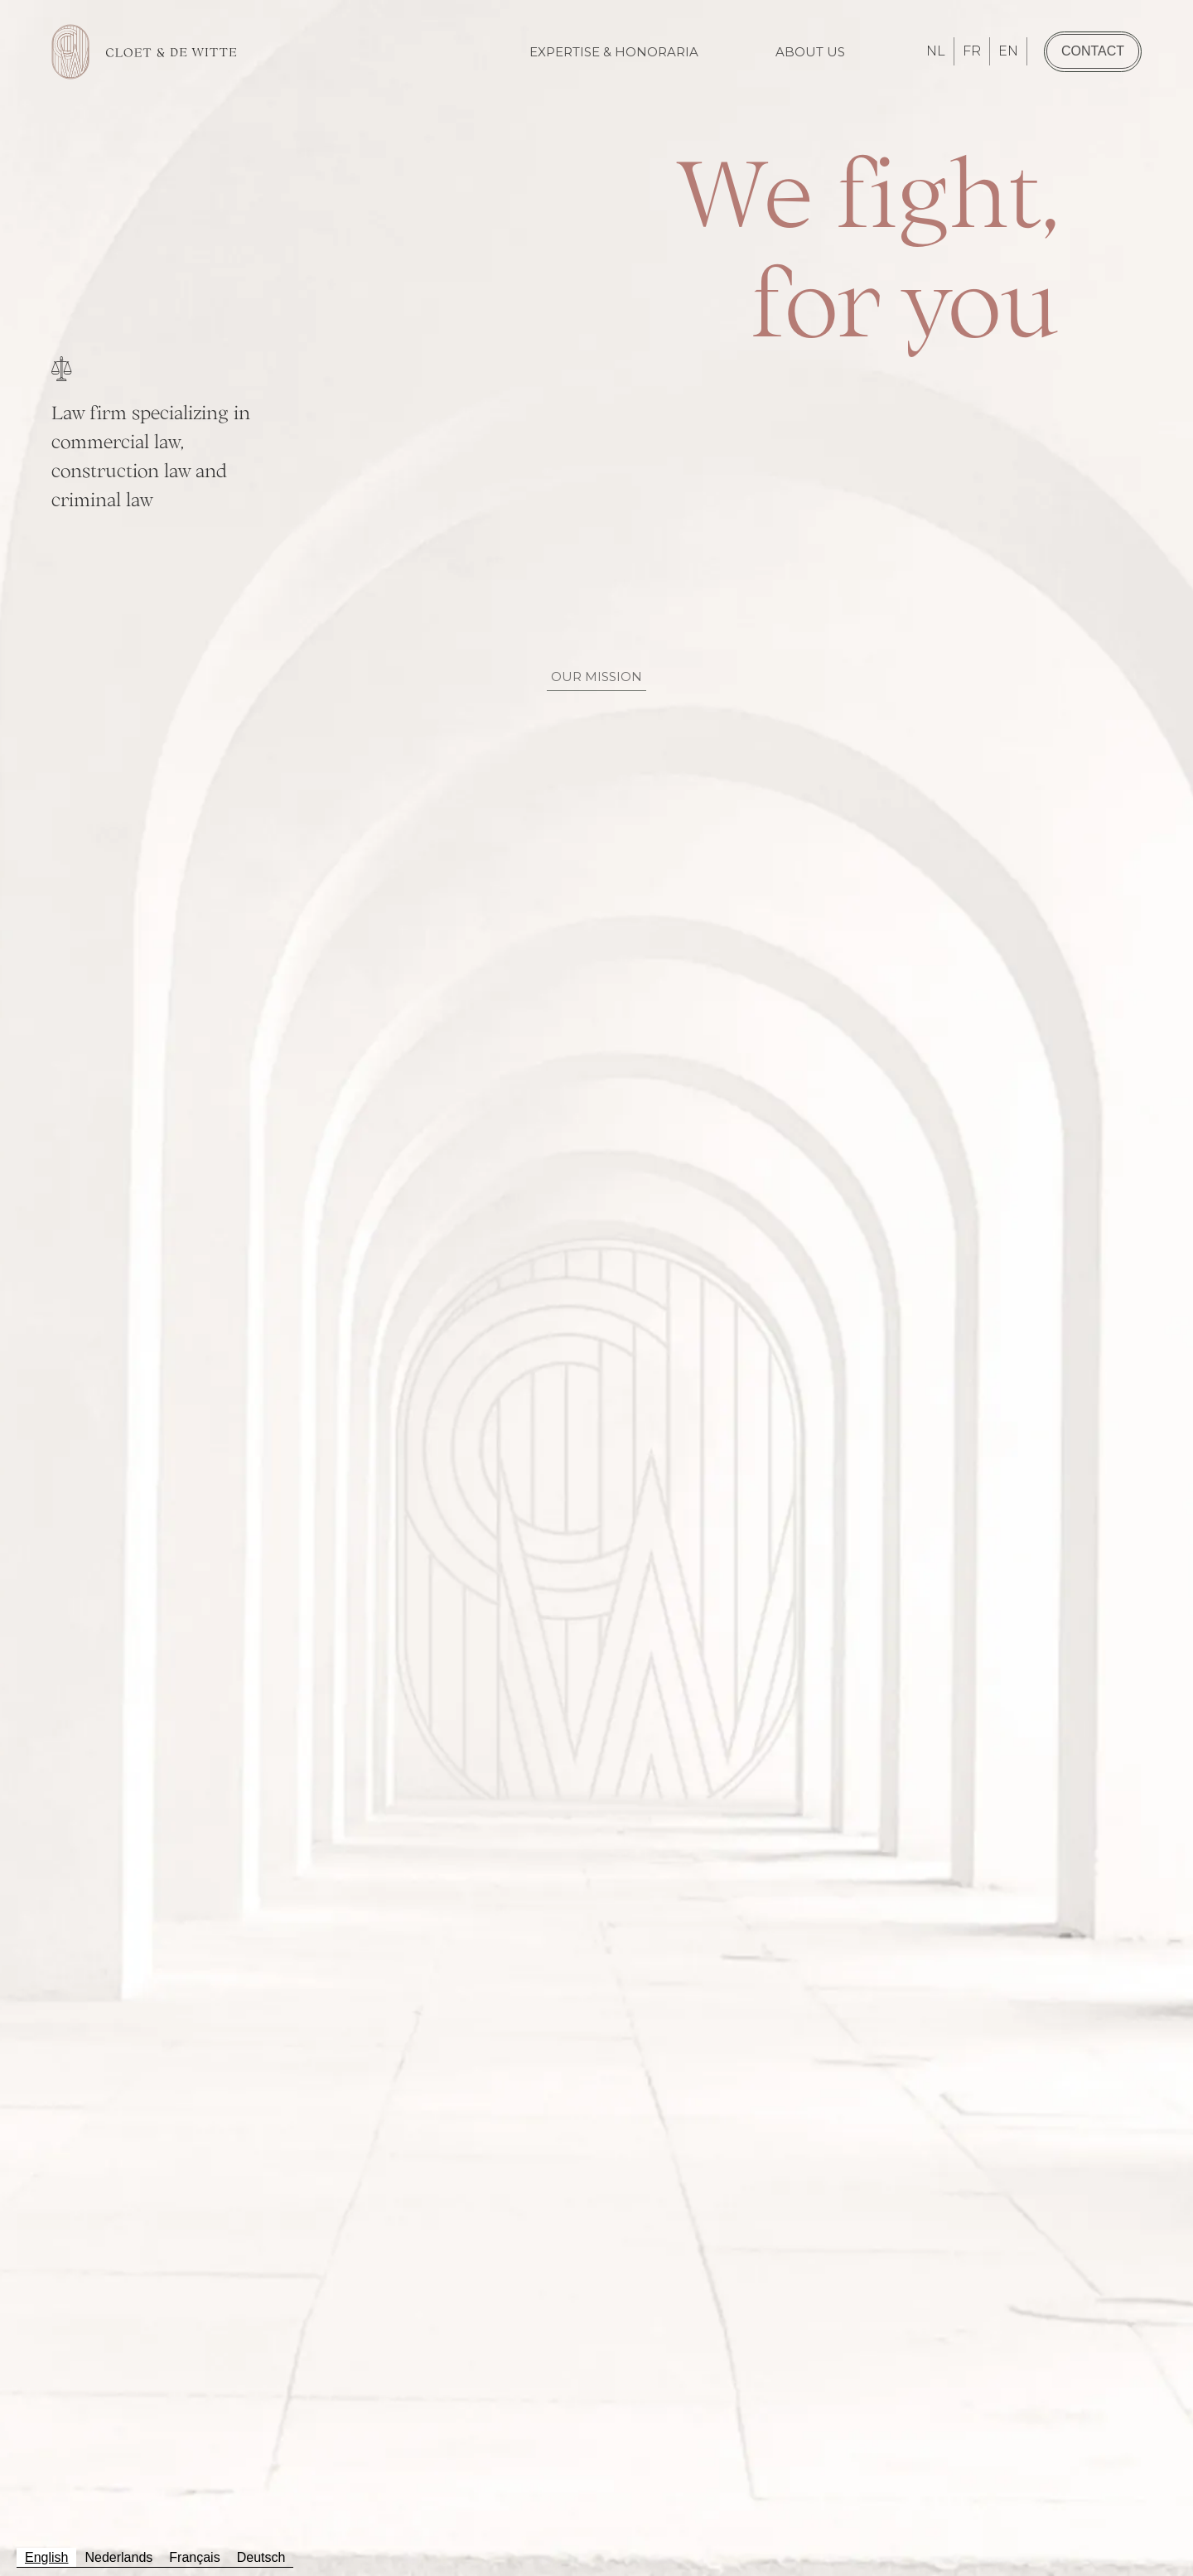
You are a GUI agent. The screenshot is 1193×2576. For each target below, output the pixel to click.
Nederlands (118, 2557)
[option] (118, 2558)
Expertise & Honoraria (613, 52)
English (46, 2557)
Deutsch (261, 2557)
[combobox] (46, 2558)
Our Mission (596, 676)
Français (194, 2557)
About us (810, 52)
